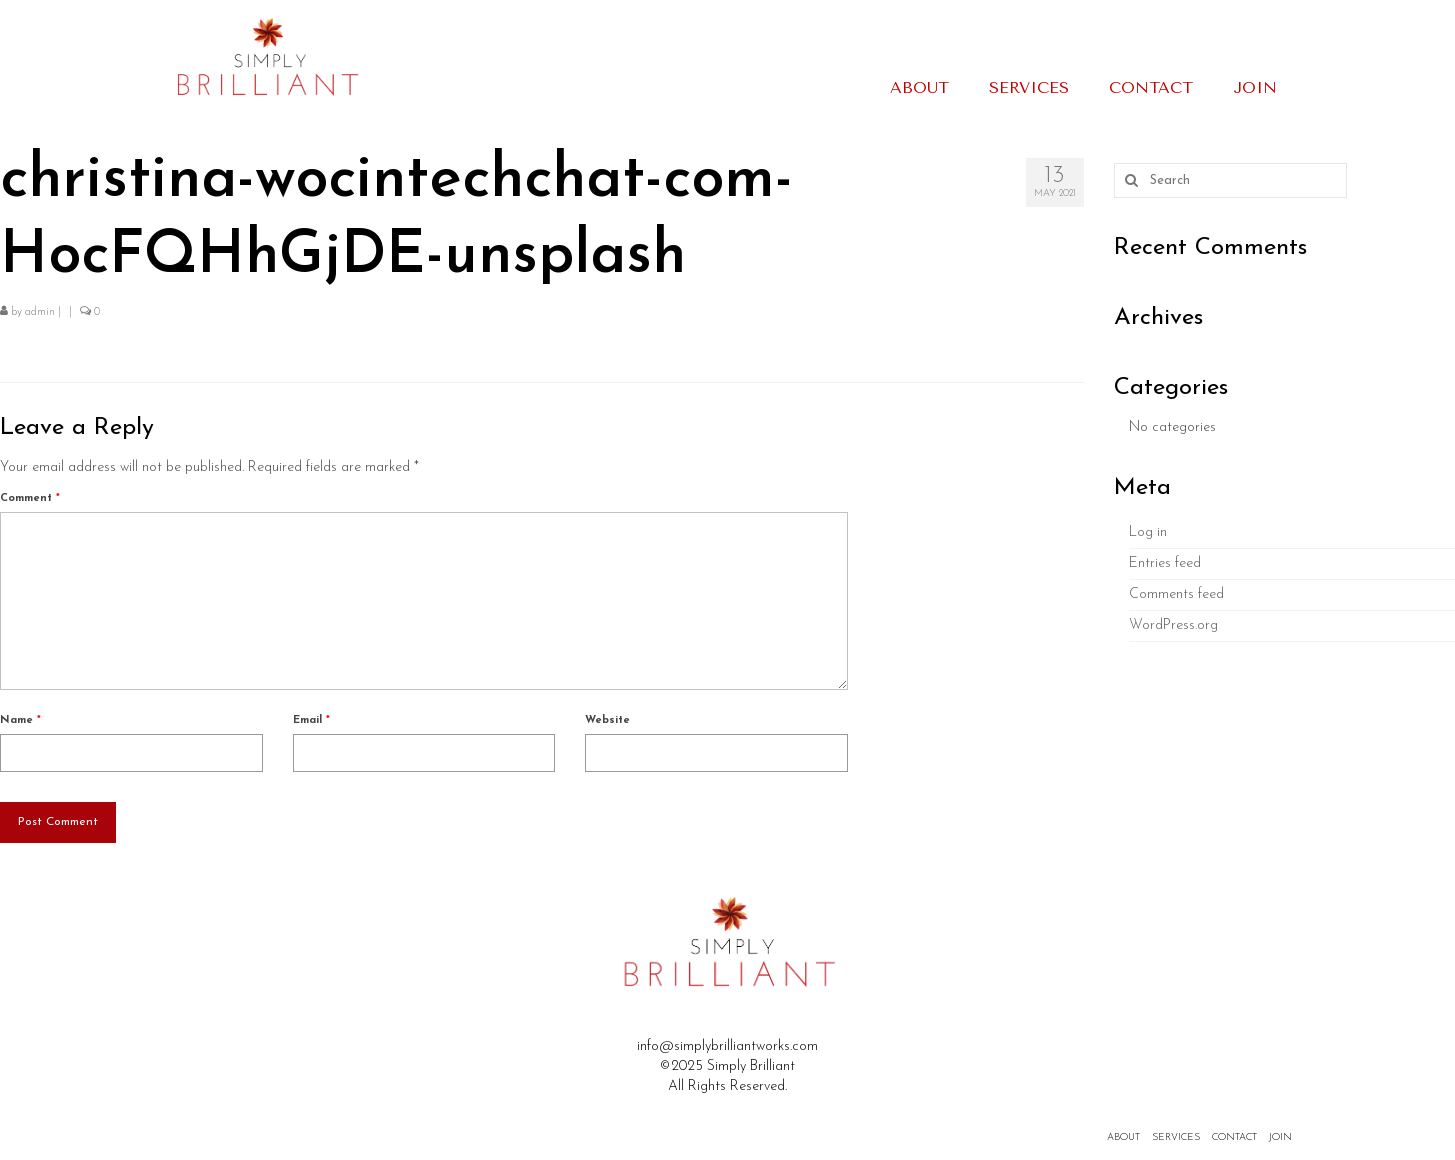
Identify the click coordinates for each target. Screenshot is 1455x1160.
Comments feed (1176, 594)
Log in (1148, 532)
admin (40, 312)
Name (20, 720)
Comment (30, 498)
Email (311, 720)
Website (607, 720)
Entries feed (1165, 563)
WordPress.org (1173, 625)
